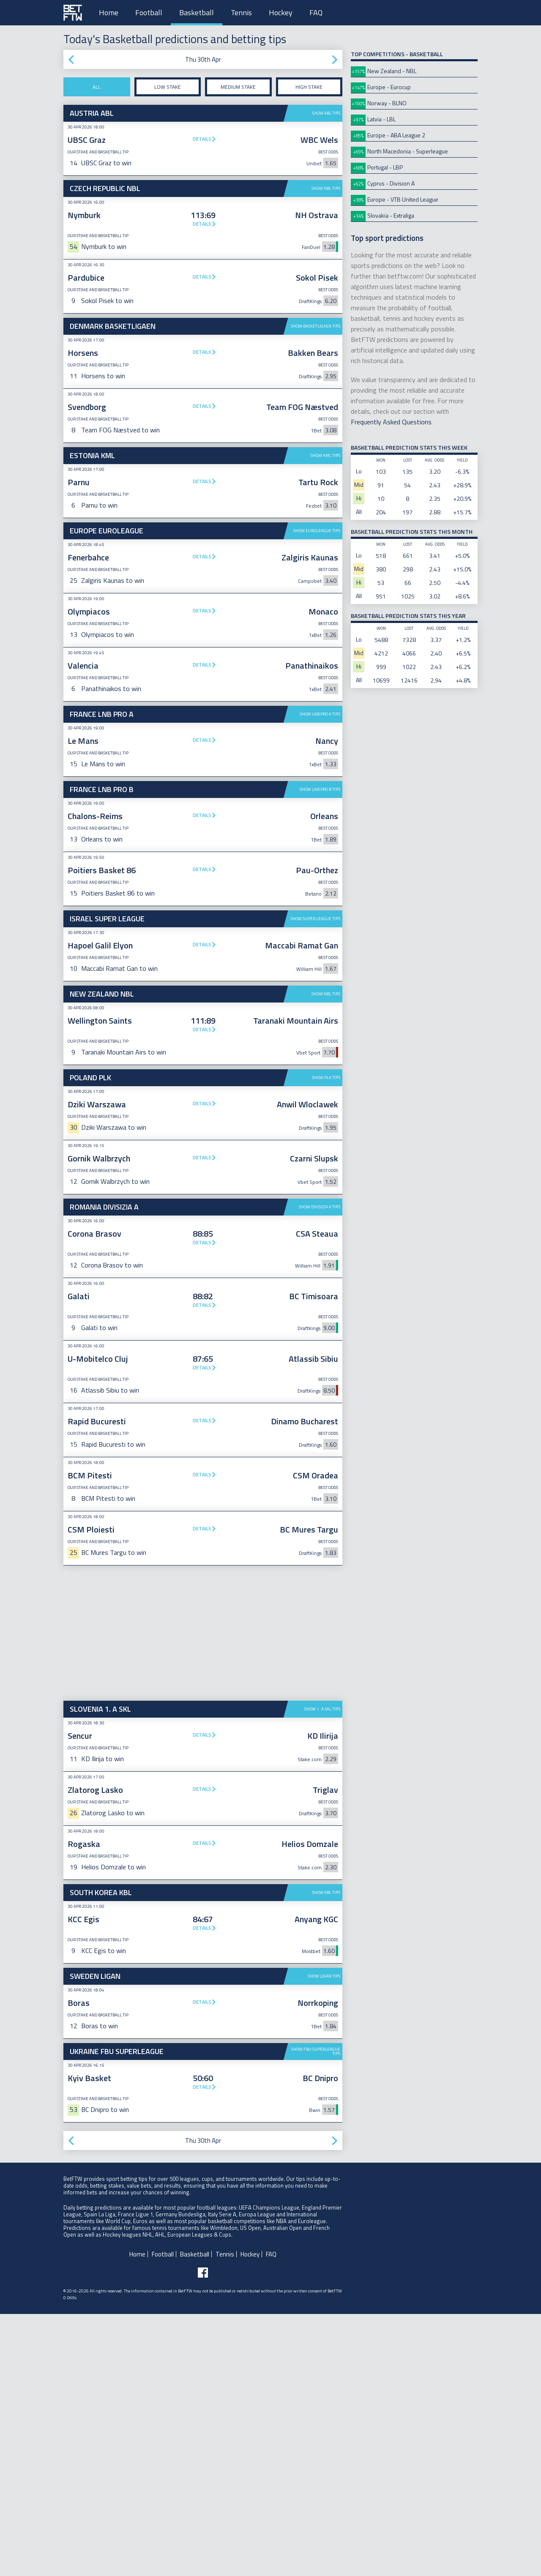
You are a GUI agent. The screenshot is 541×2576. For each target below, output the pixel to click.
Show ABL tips (326, 113)
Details (202, 139)
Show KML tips (325, 455)
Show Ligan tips (324, 2238)
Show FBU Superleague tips (315, 2313)
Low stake (167, 87)
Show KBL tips (326, 2154)
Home (108, 12)
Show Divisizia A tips (319, 1469)
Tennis (241, 12)
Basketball (196, 12)
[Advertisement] (202, 769)
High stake (308, 87)
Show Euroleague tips (316, 530)
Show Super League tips (315, 1049)
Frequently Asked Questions (391, 422)
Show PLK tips (326, 1339)
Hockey (280, 12)
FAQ (315, 12)
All (97, 87)
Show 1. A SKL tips (322, 1971)
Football (148, 12)
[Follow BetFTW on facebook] (203, 2534)
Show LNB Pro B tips (320, 920)
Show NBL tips (325, 188)
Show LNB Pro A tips (320, 845)
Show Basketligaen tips (315, 326)
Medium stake (238, 87)
